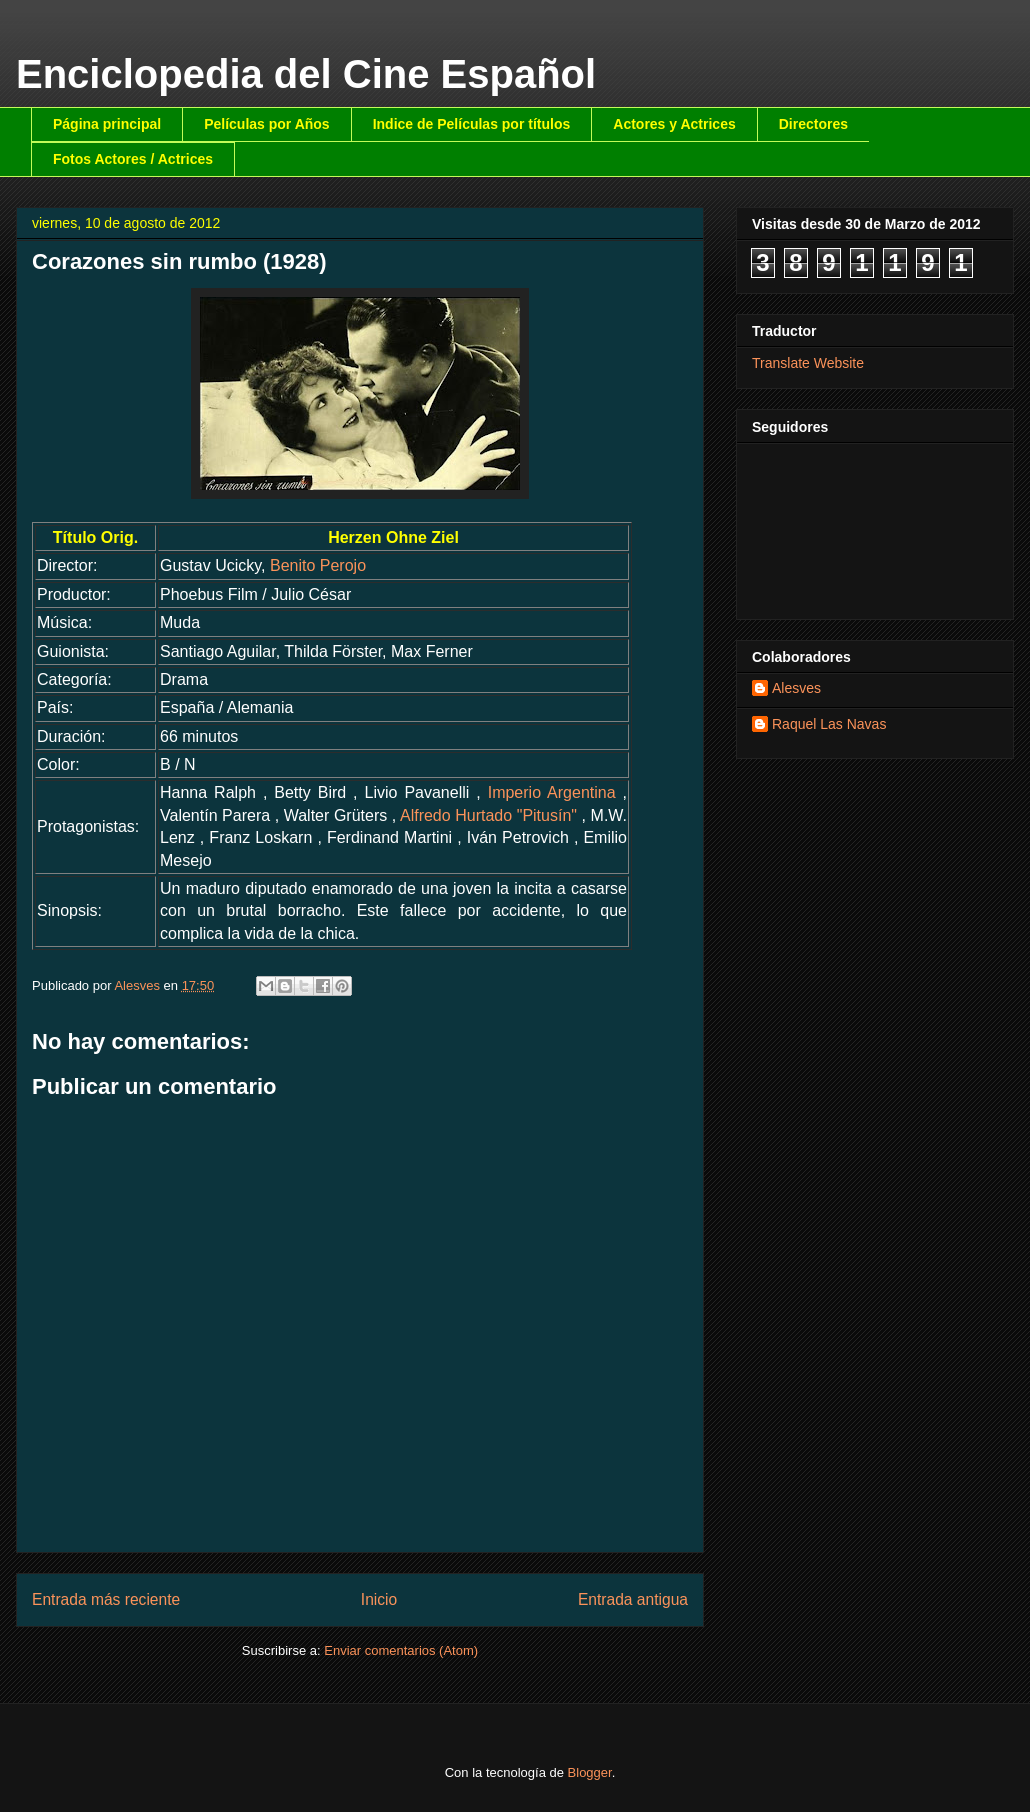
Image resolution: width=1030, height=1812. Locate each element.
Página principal (107, 124)
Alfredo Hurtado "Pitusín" (488, 815)
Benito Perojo (318, 565)
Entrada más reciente (106, 1599)
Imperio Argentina (552, 792)
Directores (813, 124)
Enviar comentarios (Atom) (401, 1650)
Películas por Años (267, 124)
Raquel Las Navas (829, 724)
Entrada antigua (633, 1599)
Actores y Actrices (674, 124)
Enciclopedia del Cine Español (306, 74)
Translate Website (808, 363)
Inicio (379, 1599)
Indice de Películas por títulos (472, 124)
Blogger (590, 1772)
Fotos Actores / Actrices (133, 159)
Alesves (796, 688)
